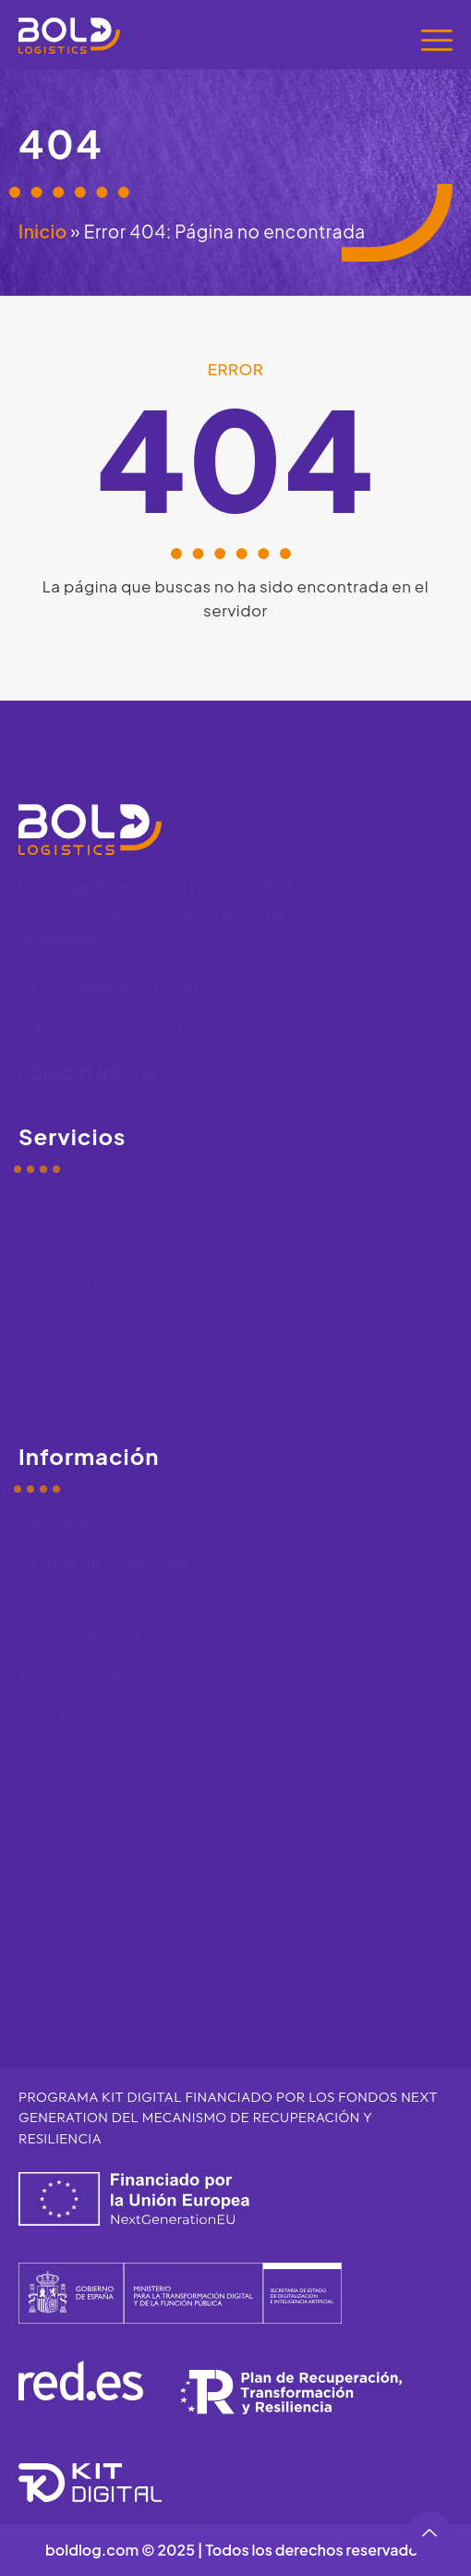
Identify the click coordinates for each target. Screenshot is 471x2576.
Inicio (42, 231)
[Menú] (437, 39)
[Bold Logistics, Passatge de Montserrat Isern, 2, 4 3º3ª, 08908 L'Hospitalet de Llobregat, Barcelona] (235, 1884)
